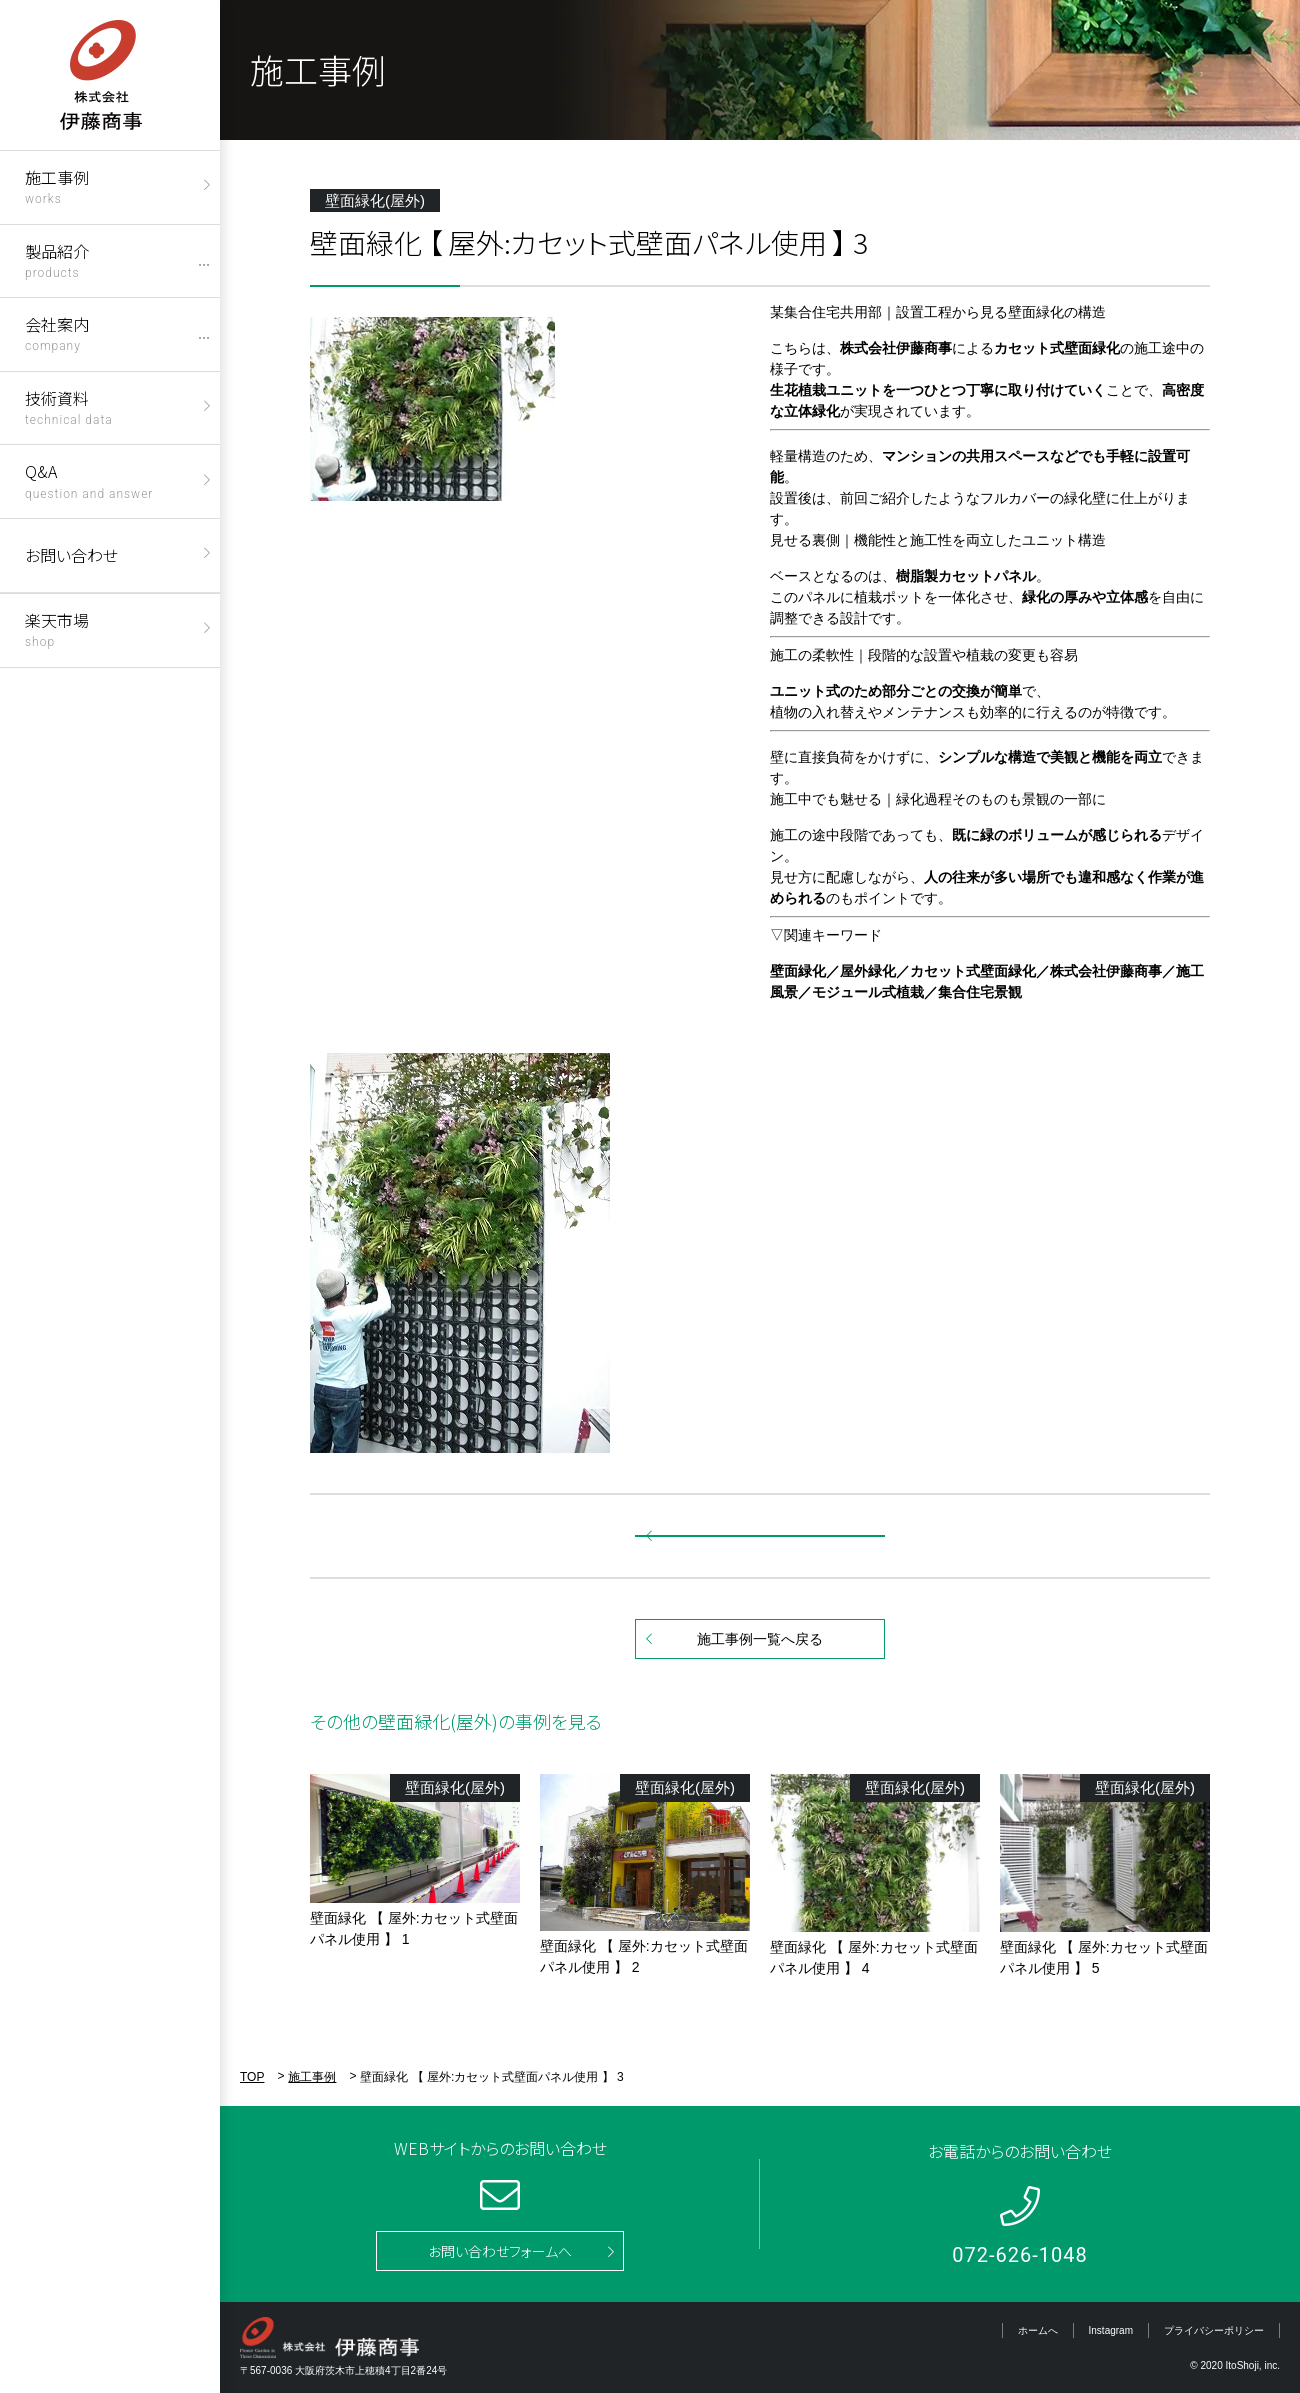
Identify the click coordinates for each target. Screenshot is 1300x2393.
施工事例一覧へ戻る (760, 1639)
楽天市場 (57, 628)
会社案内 (57, 332)
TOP (252, 2077)
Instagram (1111, 2330)
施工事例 (57, 185)
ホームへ (1038, 2330)
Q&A (89, 479)
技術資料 (69, 406)
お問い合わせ (71, 555)
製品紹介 (57, 259)
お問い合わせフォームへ (500, 2251)
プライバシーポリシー (1214, 2330)
